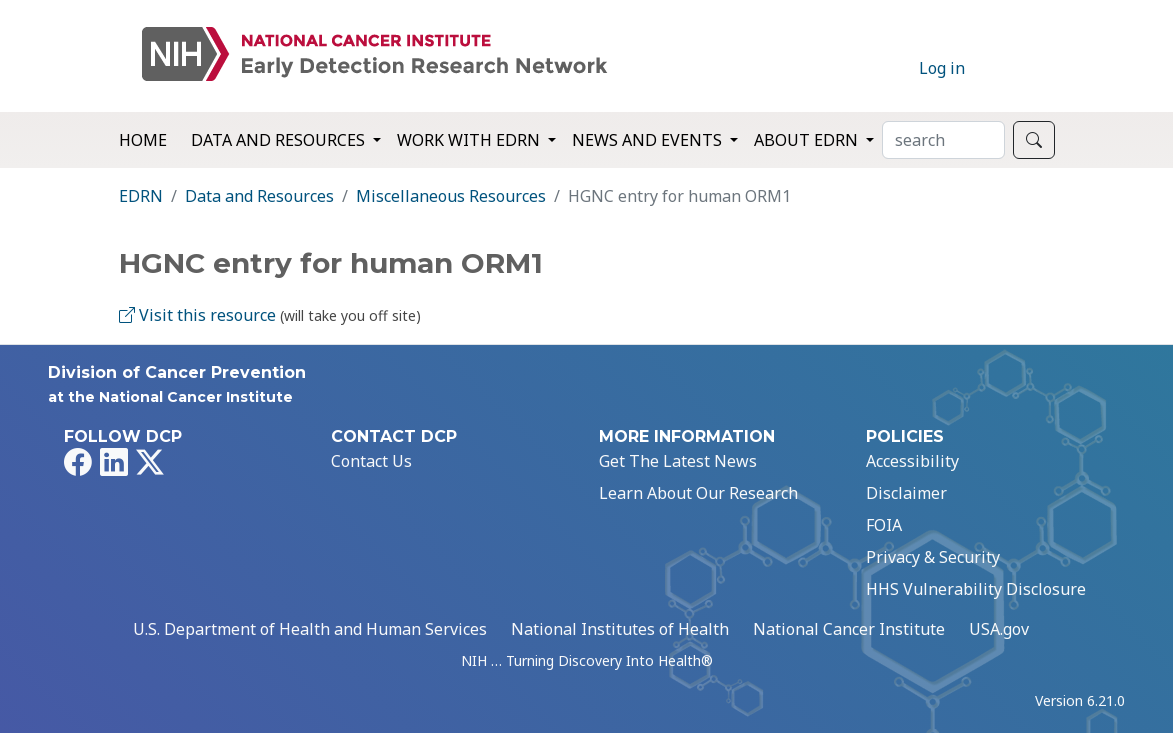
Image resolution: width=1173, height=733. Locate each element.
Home (143, 140)
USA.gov (999, 629)
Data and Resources (259, 196)
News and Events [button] (649, 140)
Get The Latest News (678, 461)
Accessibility (912, 461)
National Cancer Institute (849, 629)
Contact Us (371, 461)
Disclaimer (906, 493)
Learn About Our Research (698, 493)
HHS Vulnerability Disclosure (976, 589)
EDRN (141, 196)
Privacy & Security (933, 557)
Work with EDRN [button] (470, 140)
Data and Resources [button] (280, 140)
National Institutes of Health (620, 629)
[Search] (943, 140)
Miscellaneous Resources (451, 196)
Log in (942, 68)
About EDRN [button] (808, 140)
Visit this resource (197, 315)
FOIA (884, 525)
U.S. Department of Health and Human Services (310, 629)
